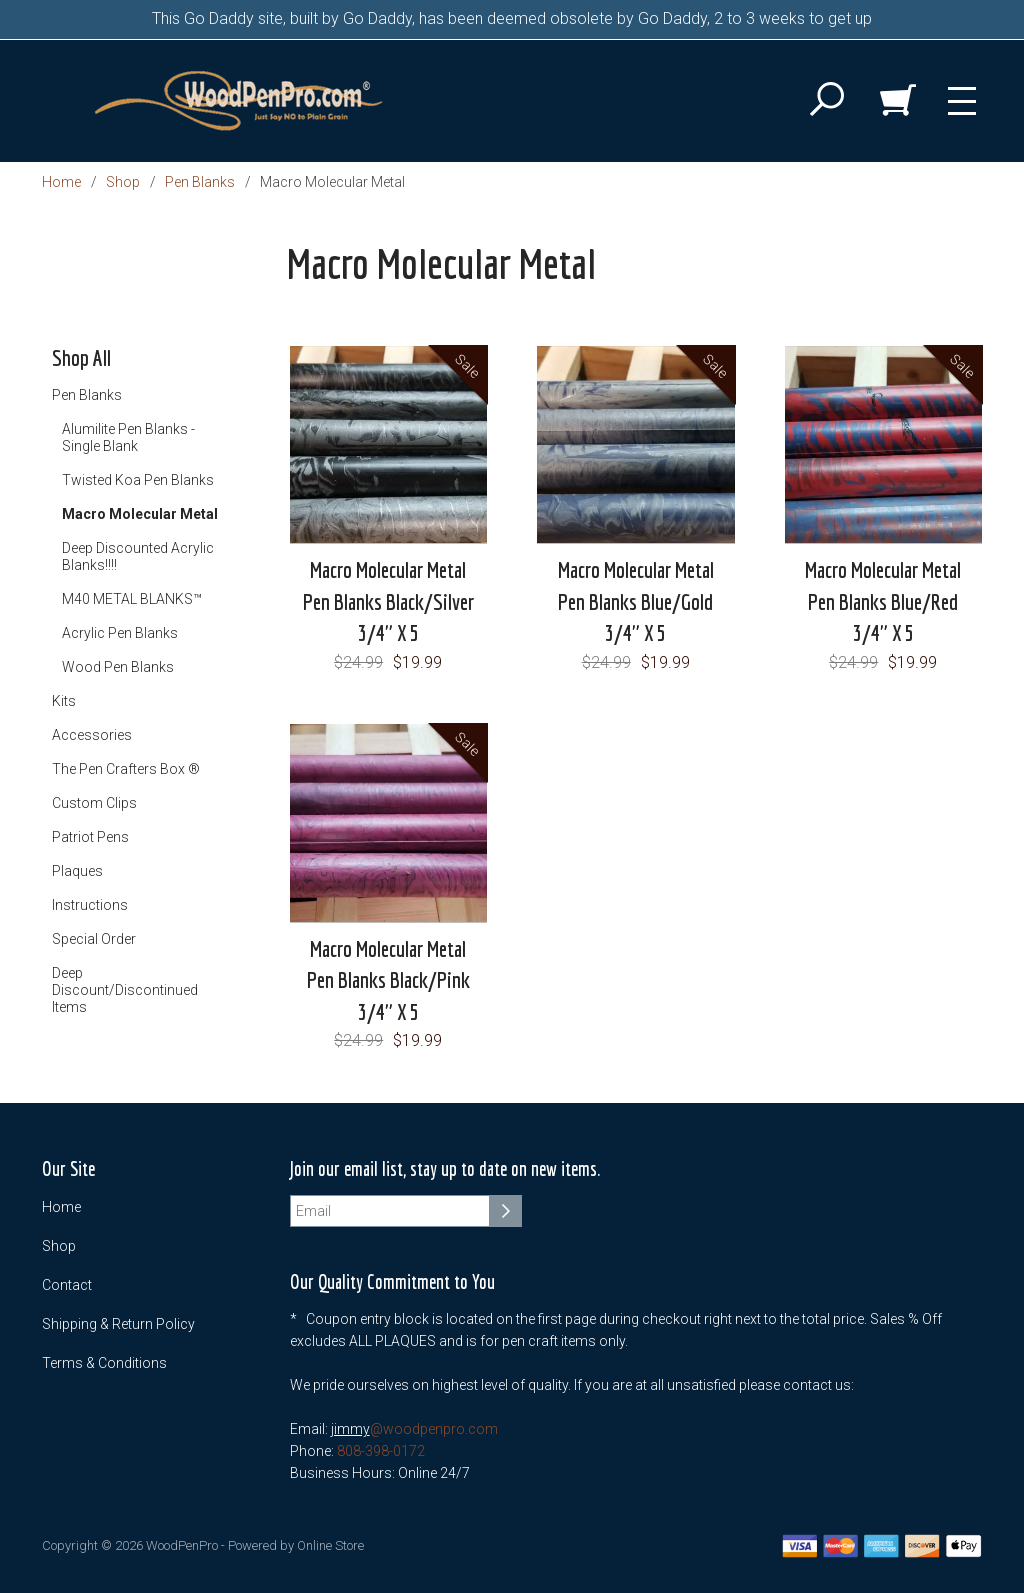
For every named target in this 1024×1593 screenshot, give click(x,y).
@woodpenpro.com (434, 1429)
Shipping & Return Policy (118, 1324)
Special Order (94, 939)
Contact (67, 1285)
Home (61, 182)
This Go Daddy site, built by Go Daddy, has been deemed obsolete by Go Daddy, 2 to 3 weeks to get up (512, 18)
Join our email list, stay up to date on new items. (445, 1169)
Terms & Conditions (104, 1363)
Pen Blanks (200, 182)
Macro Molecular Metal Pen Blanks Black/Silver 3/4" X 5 (388, 601)
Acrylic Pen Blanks (120, 633)
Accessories (92, 735)
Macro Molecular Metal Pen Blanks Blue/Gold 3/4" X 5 (636, 601)
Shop (123, 182)
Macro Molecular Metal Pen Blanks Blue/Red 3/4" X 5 (883, 601)
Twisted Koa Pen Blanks (138, 480)
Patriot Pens (90, 837)
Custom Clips (94, 803)
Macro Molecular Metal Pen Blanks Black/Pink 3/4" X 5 (388, 980)
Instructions (90, 905)
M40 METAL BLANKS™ (132, 599)
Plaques (77, 871)
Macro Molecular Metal (140, 514)
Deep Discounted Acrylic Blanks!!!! (138, 556)
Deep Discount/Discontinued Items (125, 990)
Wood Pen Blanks (118, 667)
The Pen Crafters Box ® (126, 769)
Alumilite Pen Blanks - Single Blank (128, 437)
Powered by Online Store (296, 1545)
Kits (64, 701)
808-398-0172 (381, 1451)
